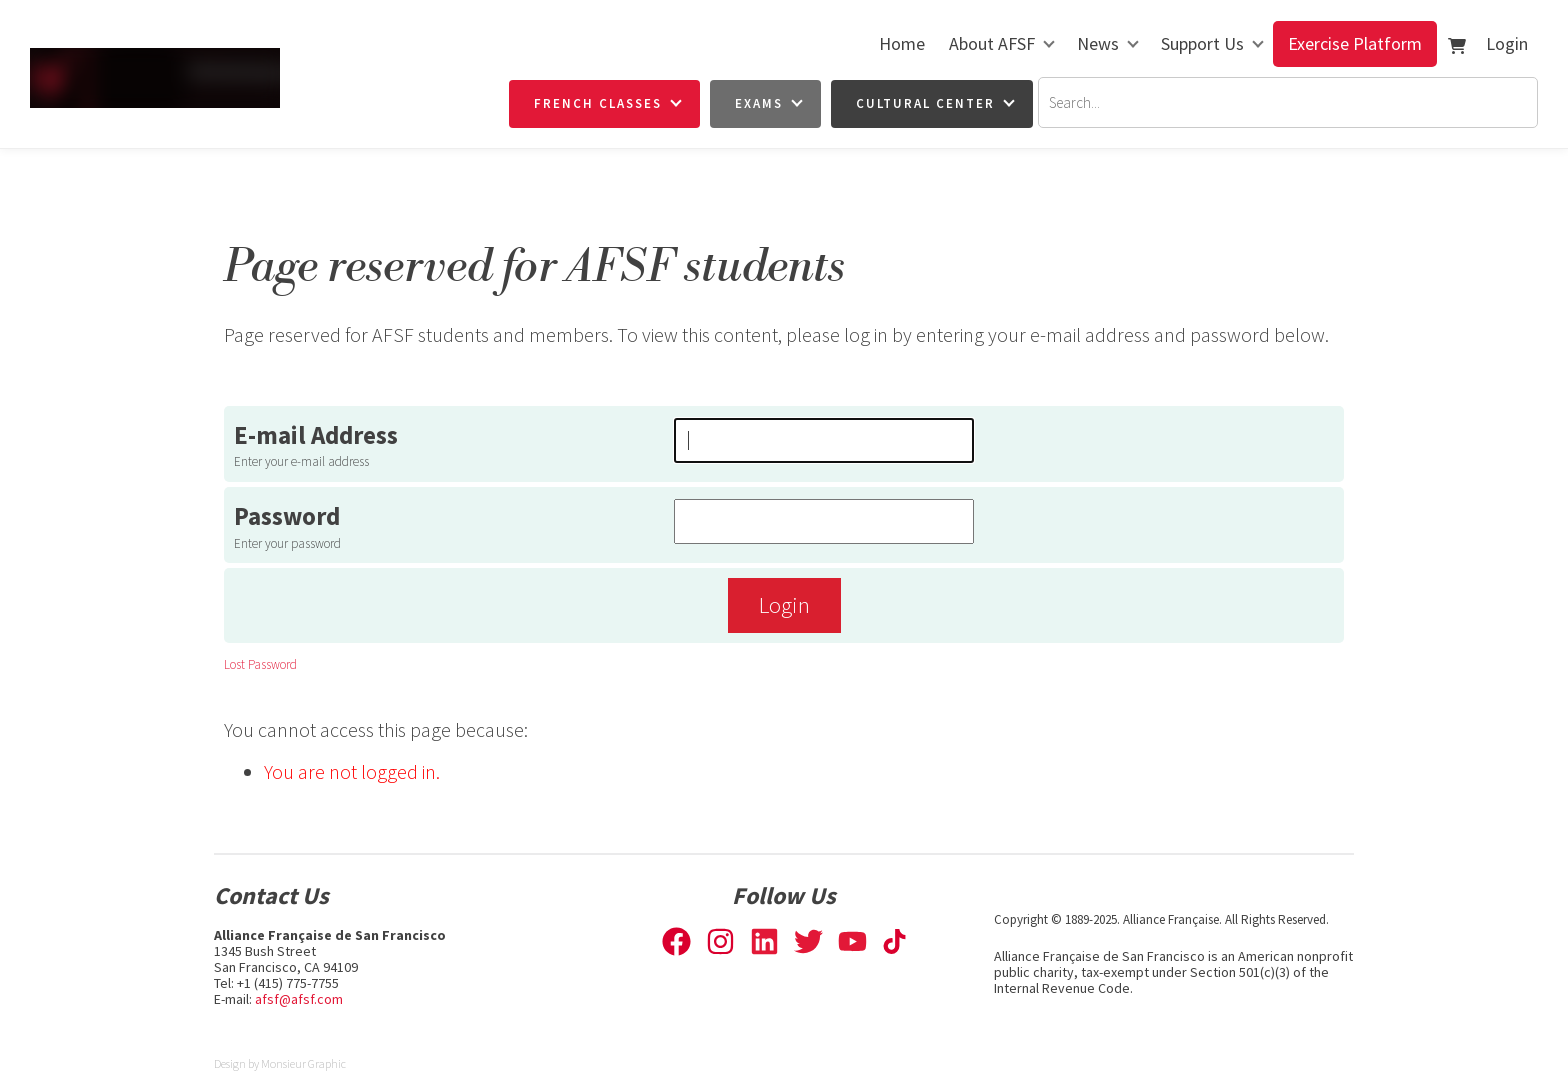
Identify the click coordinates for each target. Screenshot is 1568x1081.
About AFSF (992, 43)
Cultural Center (925, 103)
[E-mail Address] (824, 440)
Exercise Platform (1355, 43)
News (1098, 43)
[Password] (824, 521)
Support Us (1202, 43)
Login (1507, 43)
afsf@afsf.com (299, 999)
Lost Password (260, 664)
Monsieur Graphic (303, 1063)
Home (902, 43)
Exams (759, 103)
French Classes (598, 103)
